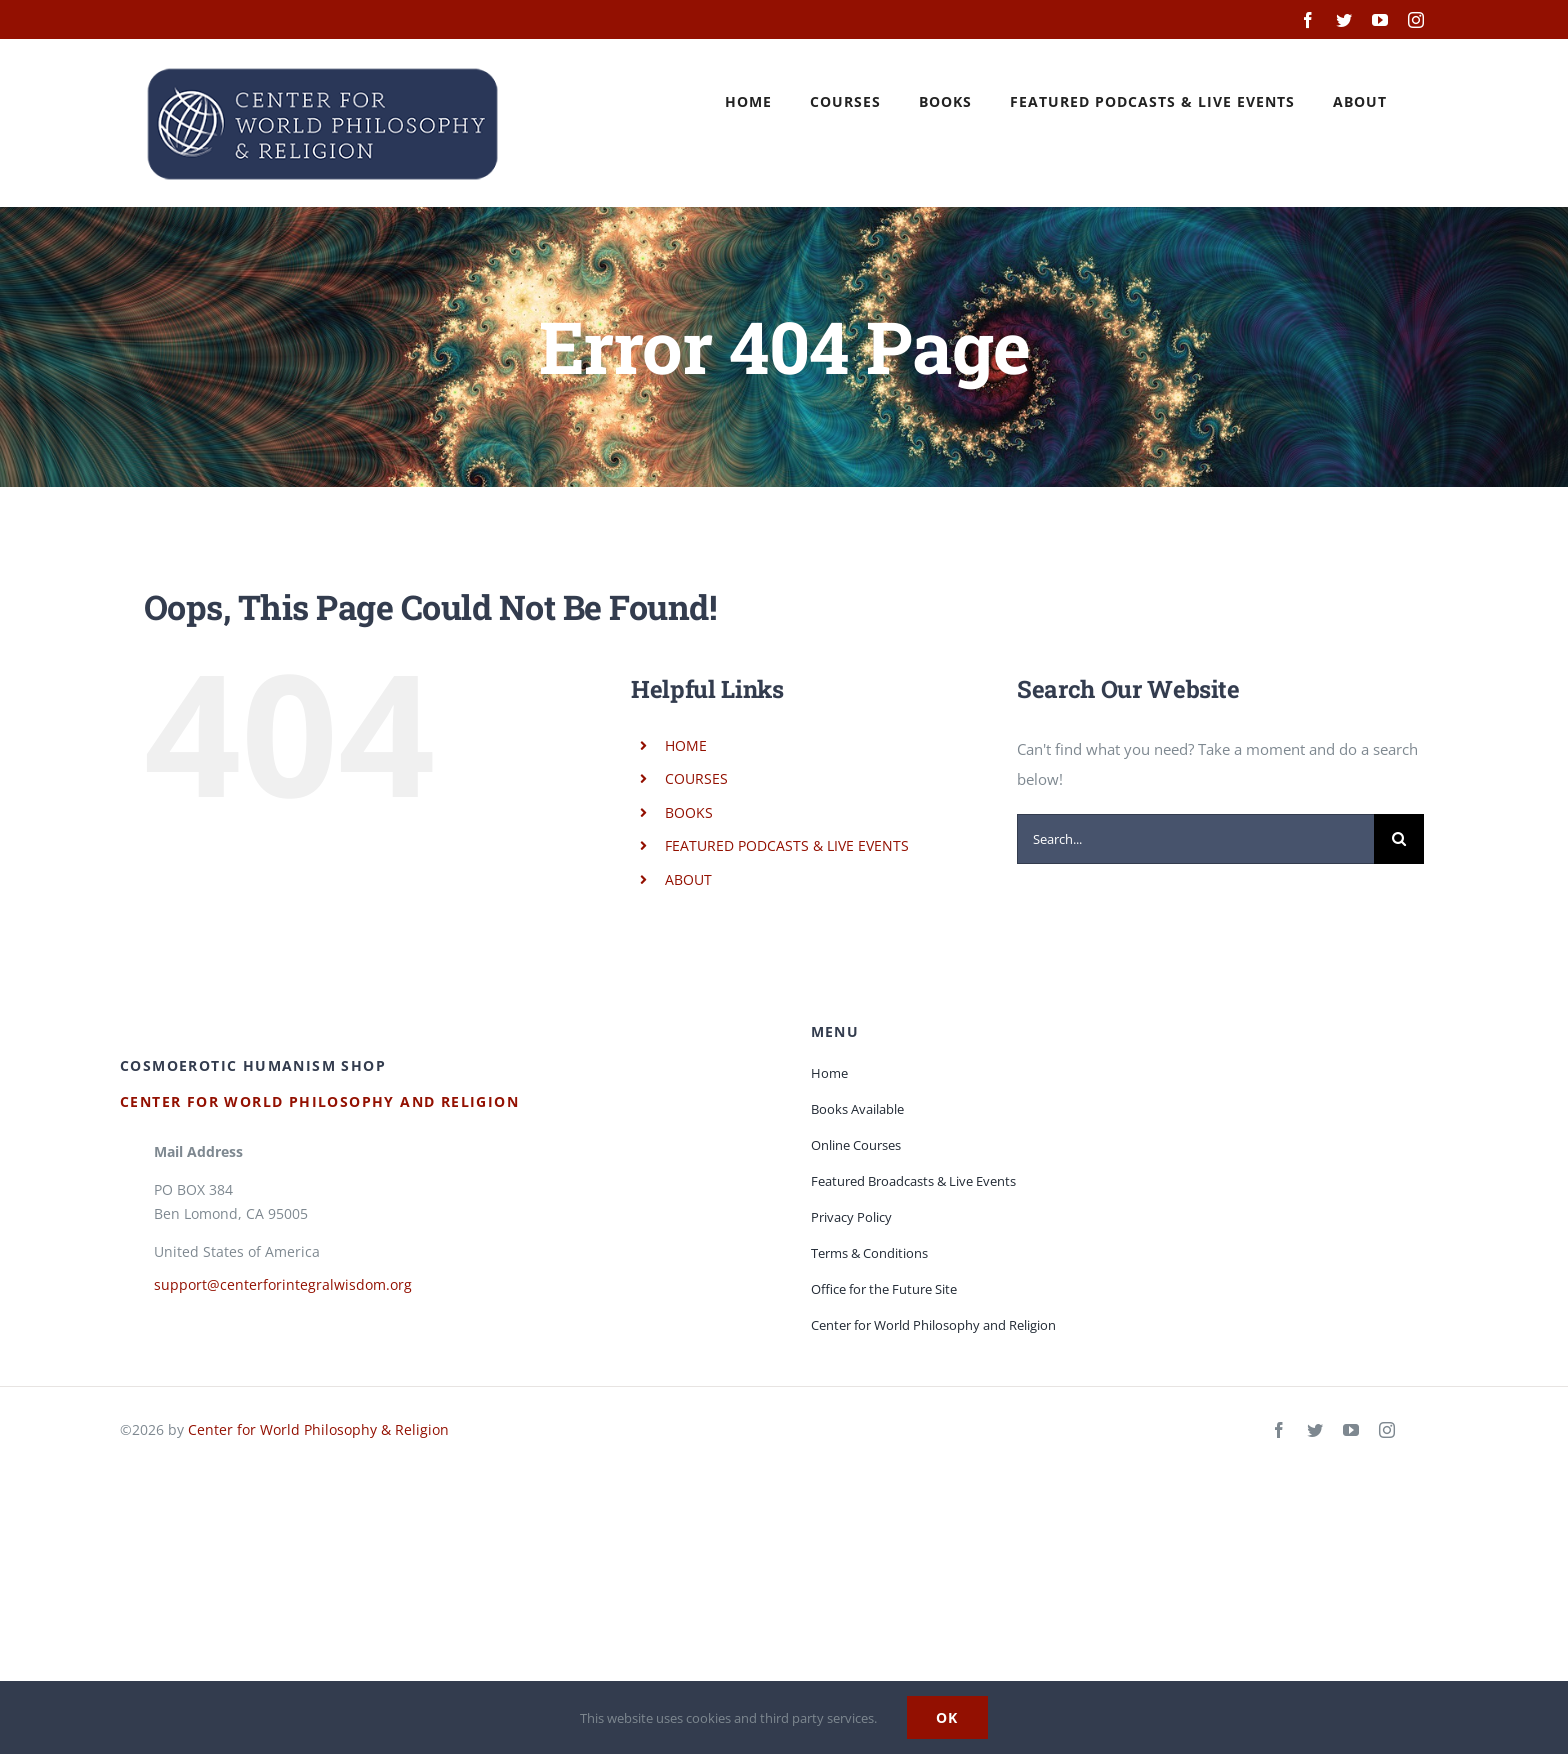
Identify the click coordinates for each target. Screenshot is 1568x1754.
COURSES (696, 778)
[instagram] (1387, 1430)
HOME (686, 745)
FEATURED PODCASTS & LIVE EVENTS (787, 845)
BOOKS (689, 812)
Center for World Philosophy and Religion (319, 1101)
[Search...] (1195, 839)
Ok (947, 1717)
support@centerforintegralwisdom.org (283, 1284)
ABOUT (688, 879)
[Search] (1399, 839)
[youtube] (1351, 1430)
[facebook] (1279, 1430)
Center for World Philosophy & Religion (318, 1429)
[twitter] (1315, 1430)
